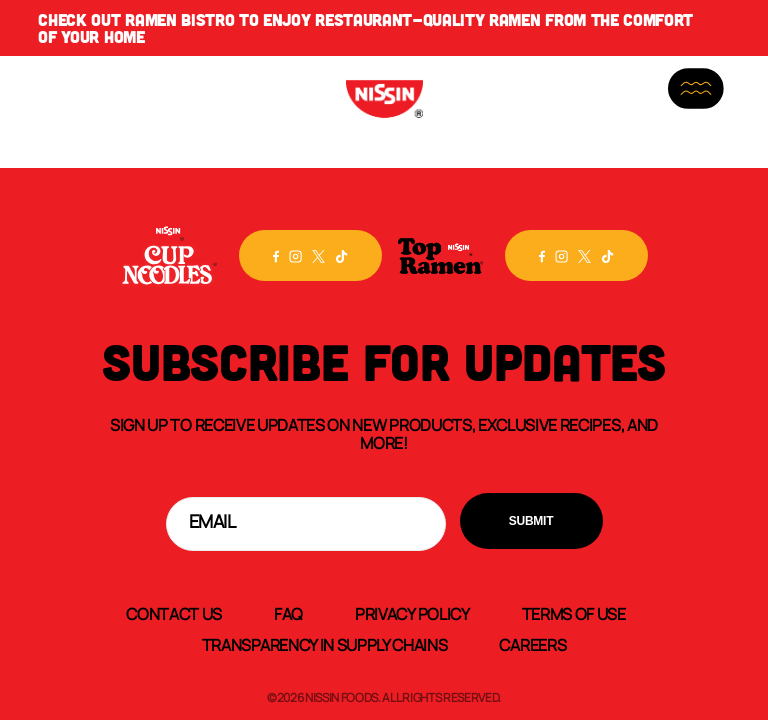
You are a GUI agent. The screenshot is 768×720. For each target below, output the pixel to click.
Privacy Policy (412, 613)
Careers (532, 644)
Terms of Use (574, 613)
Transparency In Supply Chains (325, 644)
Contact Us (174, 613)
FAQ (288, 613)
